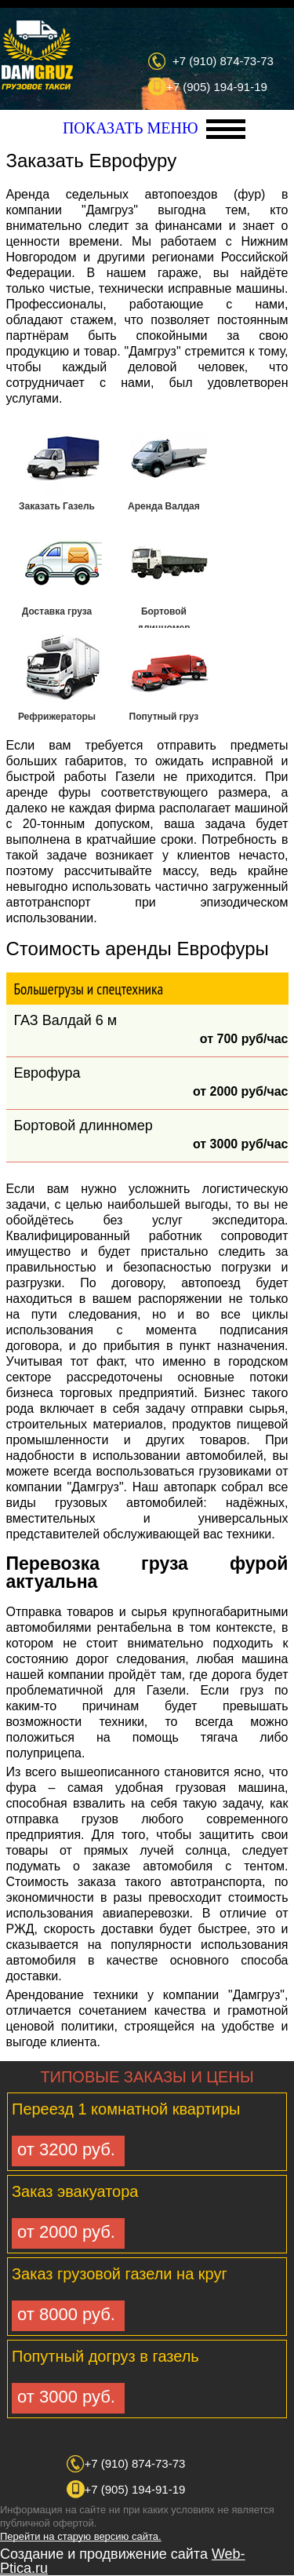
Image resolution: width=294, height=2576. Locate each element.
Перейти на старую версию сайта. (81, 2536)
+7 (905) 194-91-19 (216, 86)
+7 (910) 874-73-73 (223, 61)
